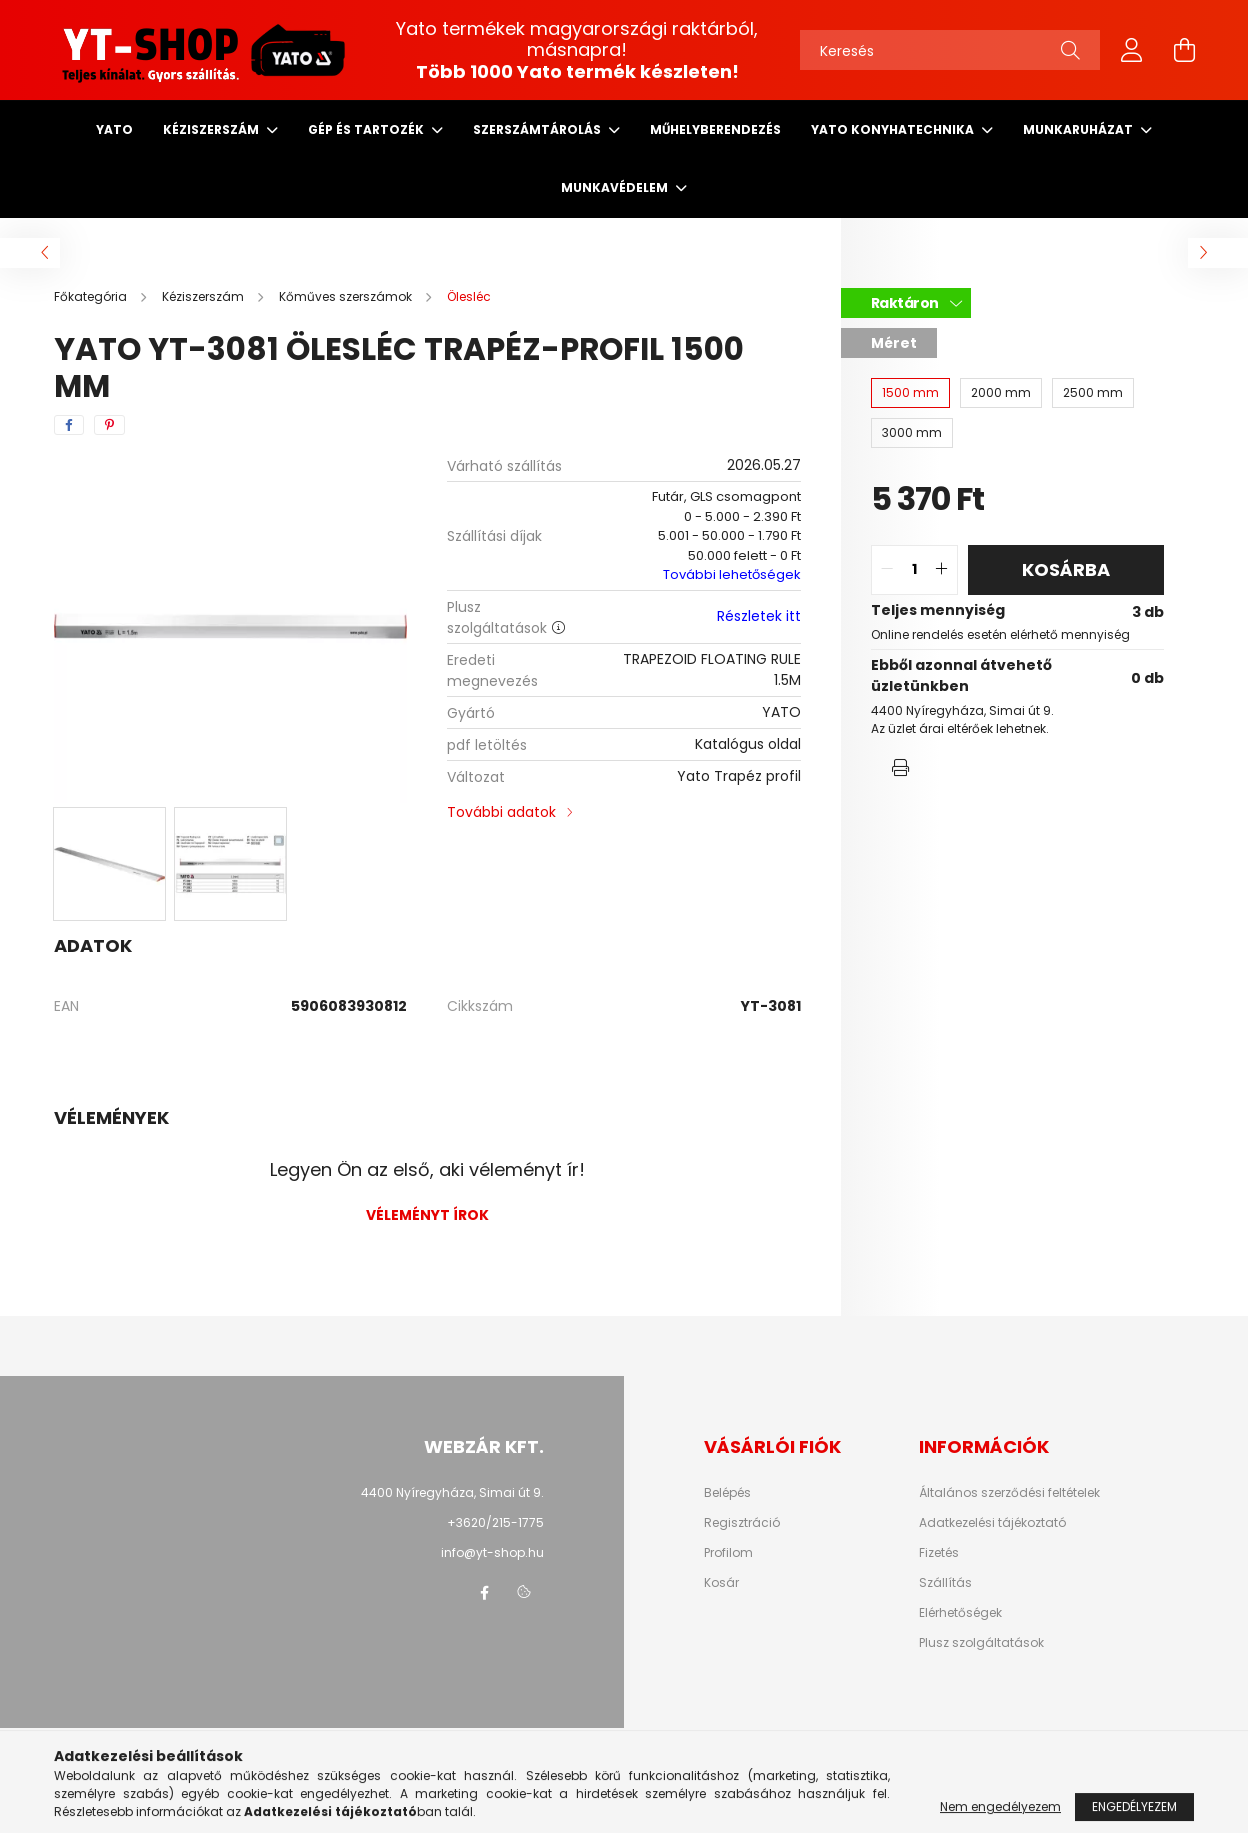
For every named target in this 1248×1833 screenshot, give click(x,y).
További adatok (501, 812)
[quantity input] (914, 570)
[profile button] (1132, 50)
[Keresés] (950, 50)
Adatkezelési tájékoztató (992, 1523)
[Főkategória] (92, 296)
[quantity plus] (942, 570)
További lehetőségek (732, 574)
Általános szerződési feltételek (1009, 1493)
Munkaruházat (1079, 129)
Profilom (728, 1553)
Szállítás (945, 1583)
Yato (114, 129)
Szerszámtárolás (538, 129)
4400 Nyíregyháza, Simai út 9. (452, 1492)
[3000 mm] (912, 433)
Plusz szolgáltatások (981, 1643)
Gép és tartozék (367, 129)
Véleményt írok (427, 1215)
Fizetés (939, 1553)
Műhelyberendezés (715, 129)
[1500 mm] (910, 393)
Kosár (721, 1583)
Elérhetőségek (960, 1613)
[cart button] (1184, 50)
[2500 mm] (1093, 393)
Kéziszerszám (212, 129)
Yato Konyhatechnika (894, 129)
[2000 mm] (1001, 393)
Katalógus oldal (748, 744)
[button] (901, 768)
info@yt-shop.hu (492, 1552)
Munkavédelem (616, 187)
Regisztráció (742, 1523)
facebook (484, 1593)
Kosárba (1066, 569)
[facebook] (69, 425)
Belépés (727, 1493)
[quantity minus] (887, 570)
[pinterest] (109, 425)
